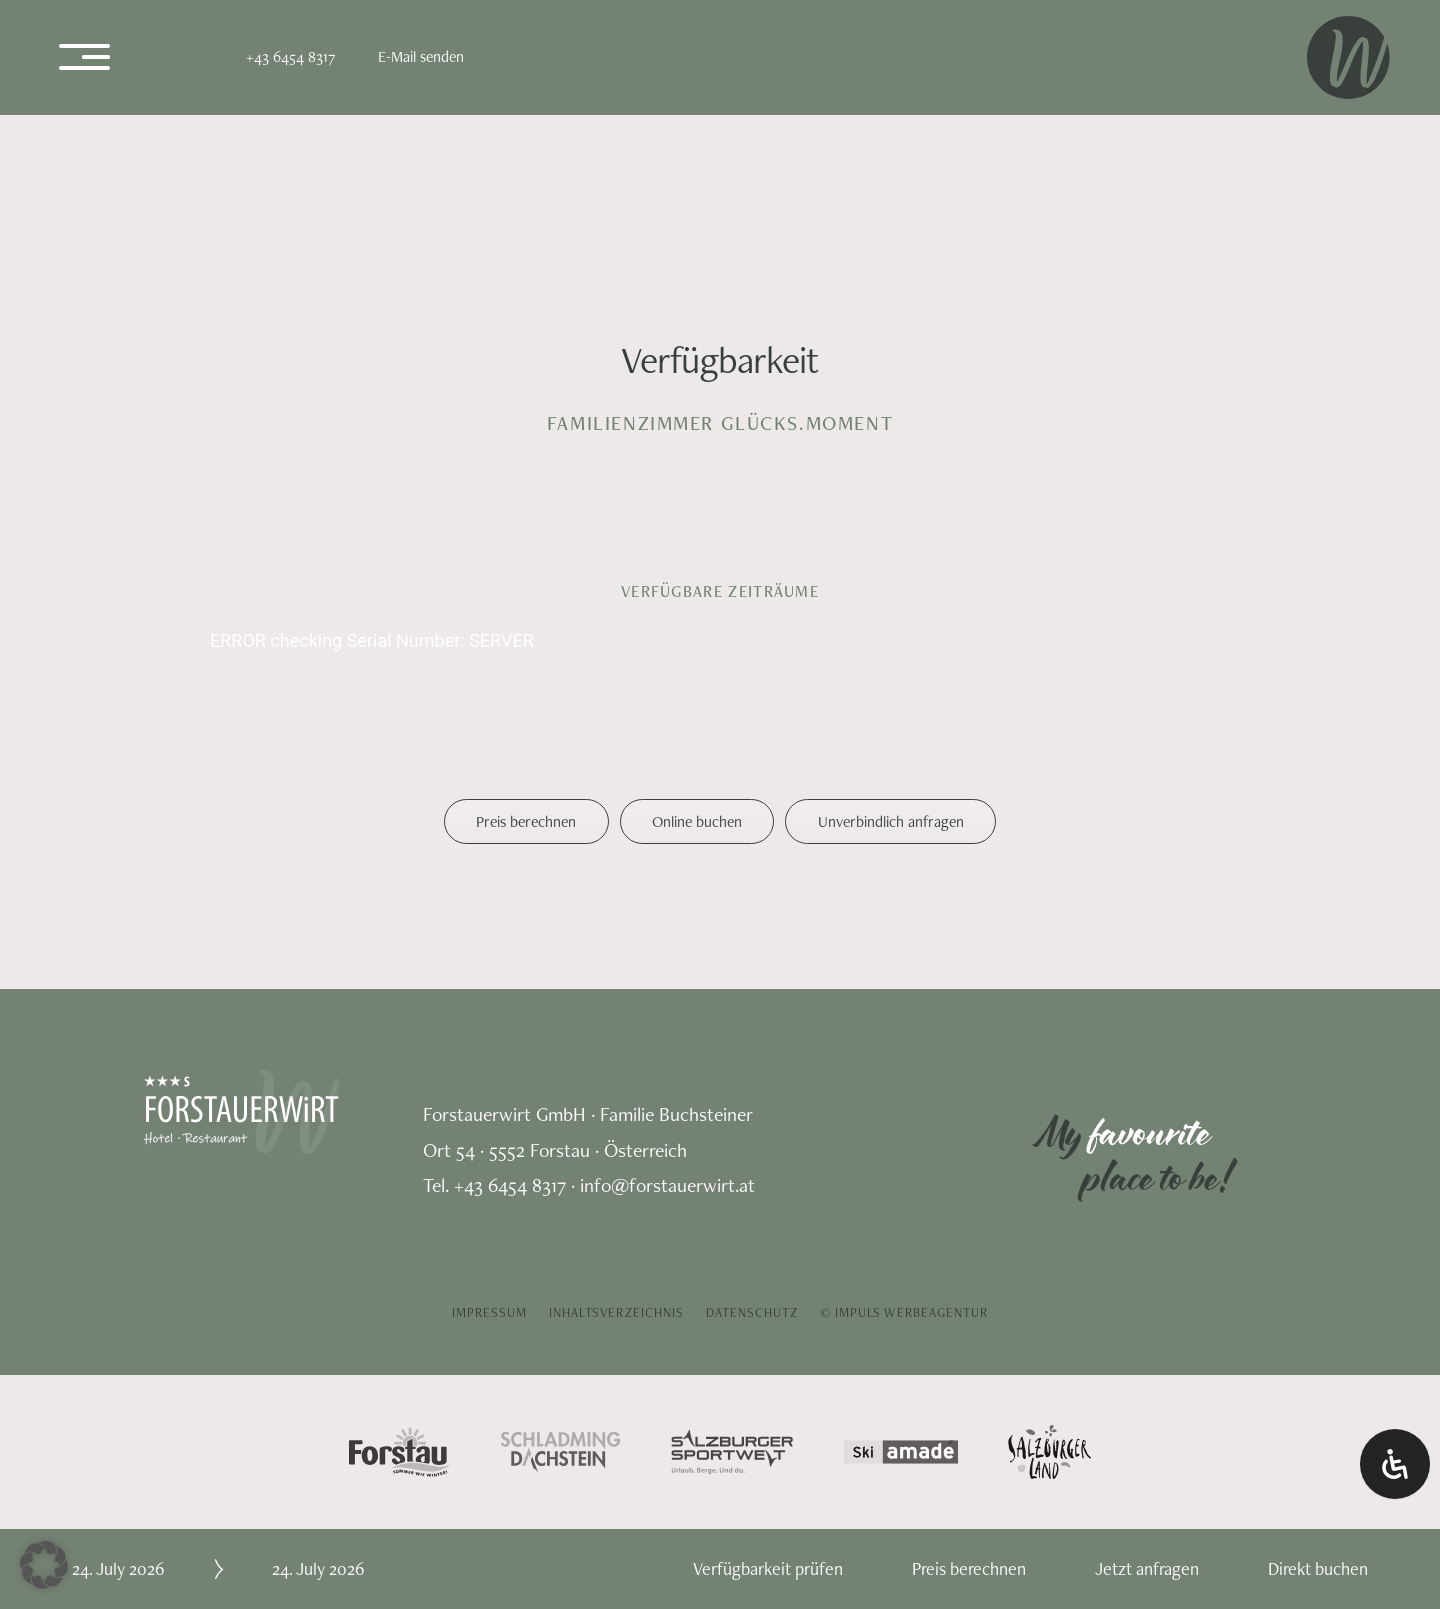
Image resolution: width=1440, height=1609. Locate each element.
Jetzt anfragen (1147, 1568)
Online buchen (697, 821)
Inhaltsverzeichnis (616, 1312)
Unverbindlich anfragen (891, 821)
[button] (44, 1565)
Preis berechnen (526, 821)
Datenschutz (752, 1312)
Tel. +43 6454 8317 (494, 1185)
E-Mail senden (421, 56)
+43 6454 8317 (290, 56)
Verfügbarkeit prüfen (768, 1568)
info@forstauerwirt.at (667, 1185)
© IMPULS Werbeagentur (904, 1312)
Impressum (490, 1312)
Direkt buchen (1318, 1568)
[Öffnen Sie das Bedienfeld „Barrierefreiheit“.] (1395, 1464)
